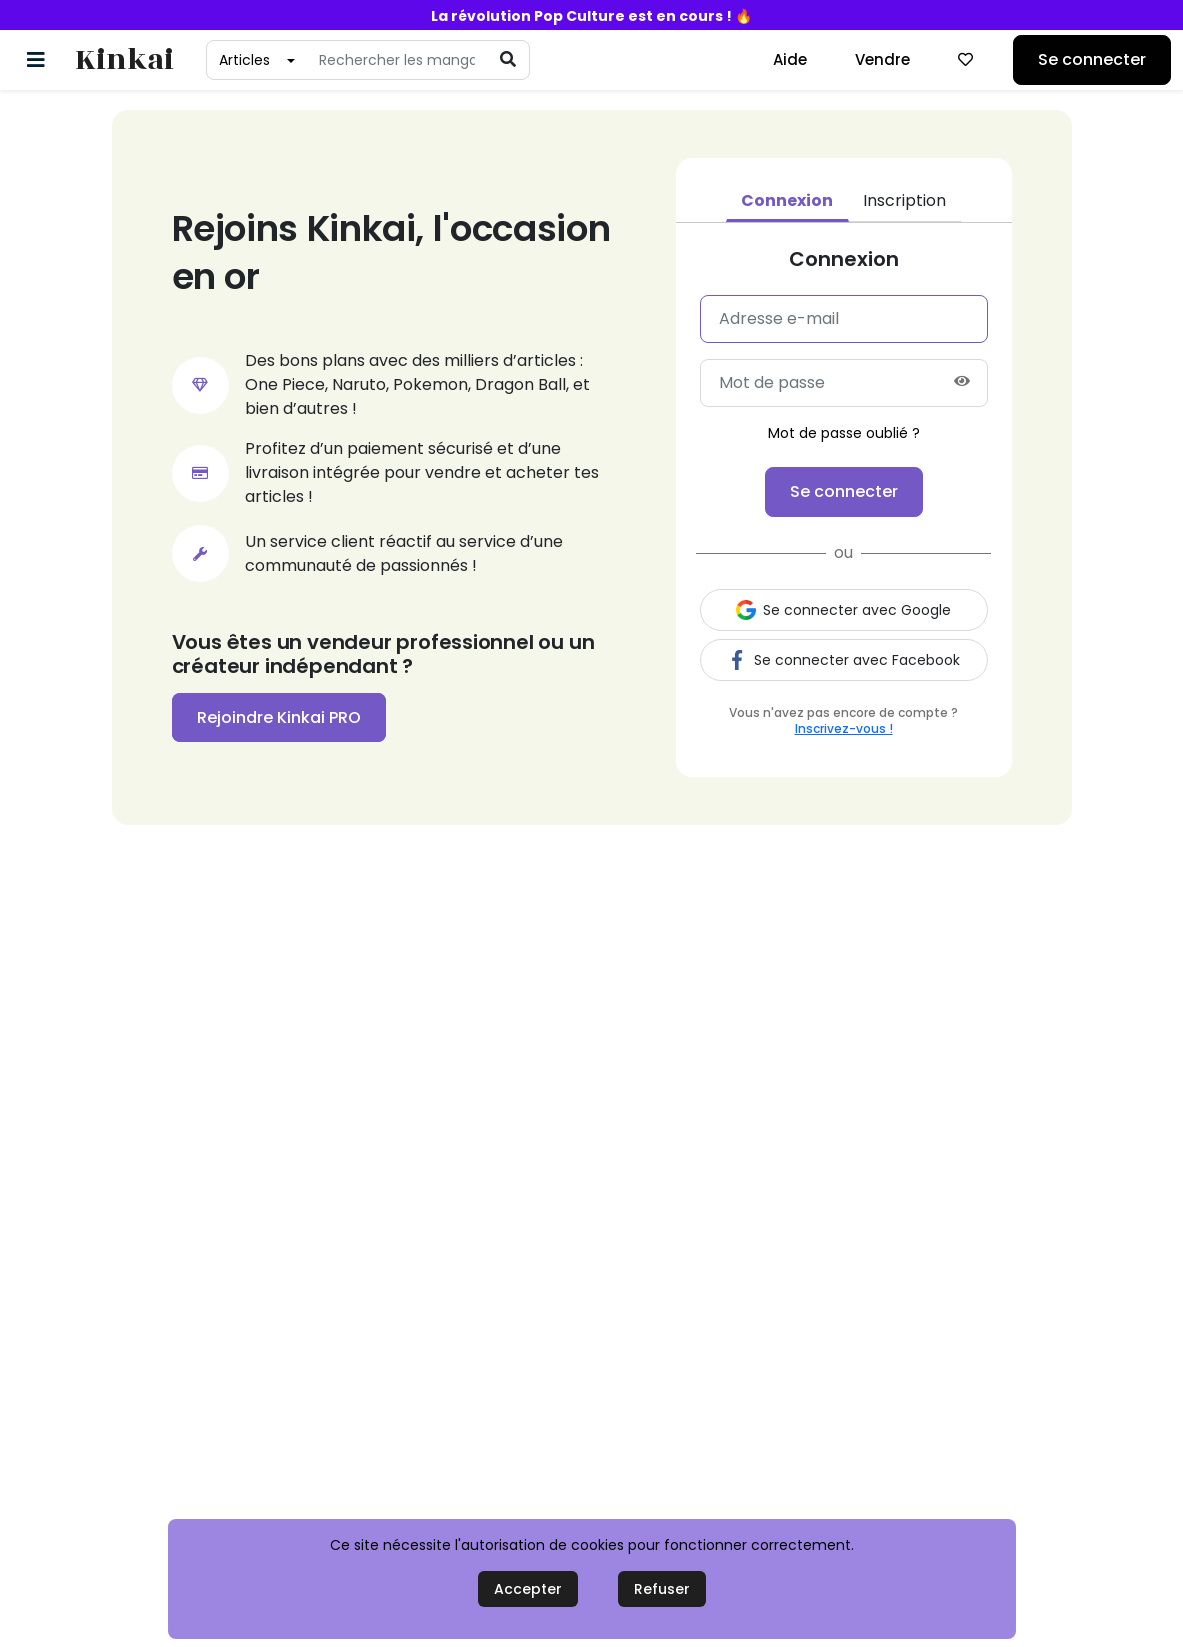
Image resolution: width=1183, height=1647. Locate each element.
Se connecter (1092, 59)
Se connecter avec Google (843, 610)
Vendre (882, 59)
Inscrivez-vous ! (844, 728)
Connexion (787, 200)
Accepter (528, 1589)
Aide (790, 59)
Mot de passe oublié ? (844, 433)
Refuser (662, 1589)
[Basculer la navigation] (36, 60)
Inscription (904, 200)
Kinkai (124, 60)
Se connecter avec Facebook (843, 660)
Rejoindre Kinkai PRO (279, 717)
